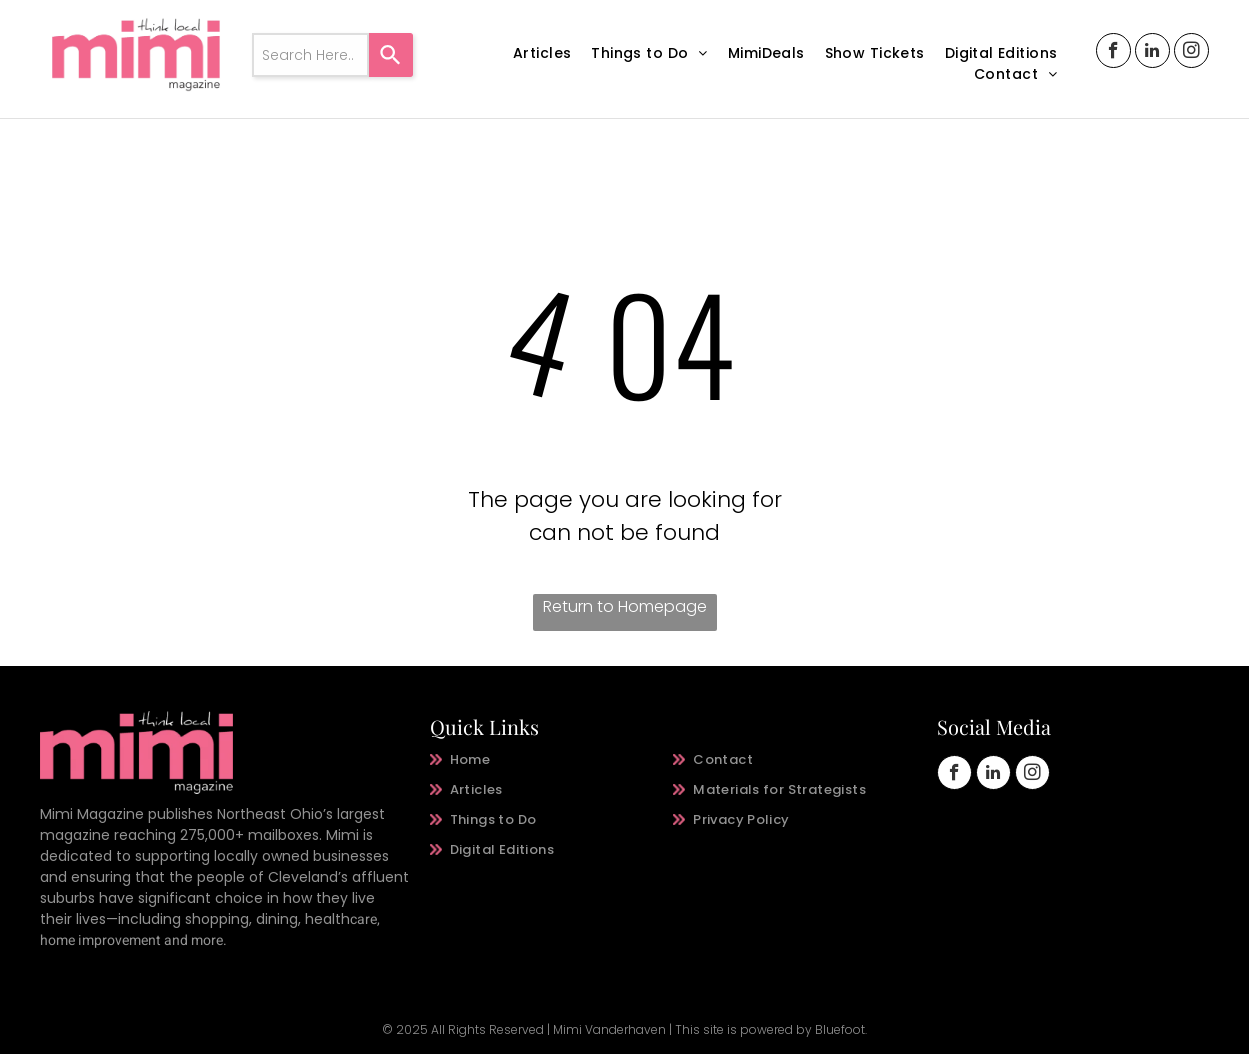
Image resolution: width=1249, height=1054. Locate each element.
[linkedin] (1152, 53)
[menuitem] (542, 53)
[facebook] (1113, 53)
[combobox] (310, 55)
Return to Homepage (625, 606)
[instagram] (1191, 53)
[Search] (391, 55)
